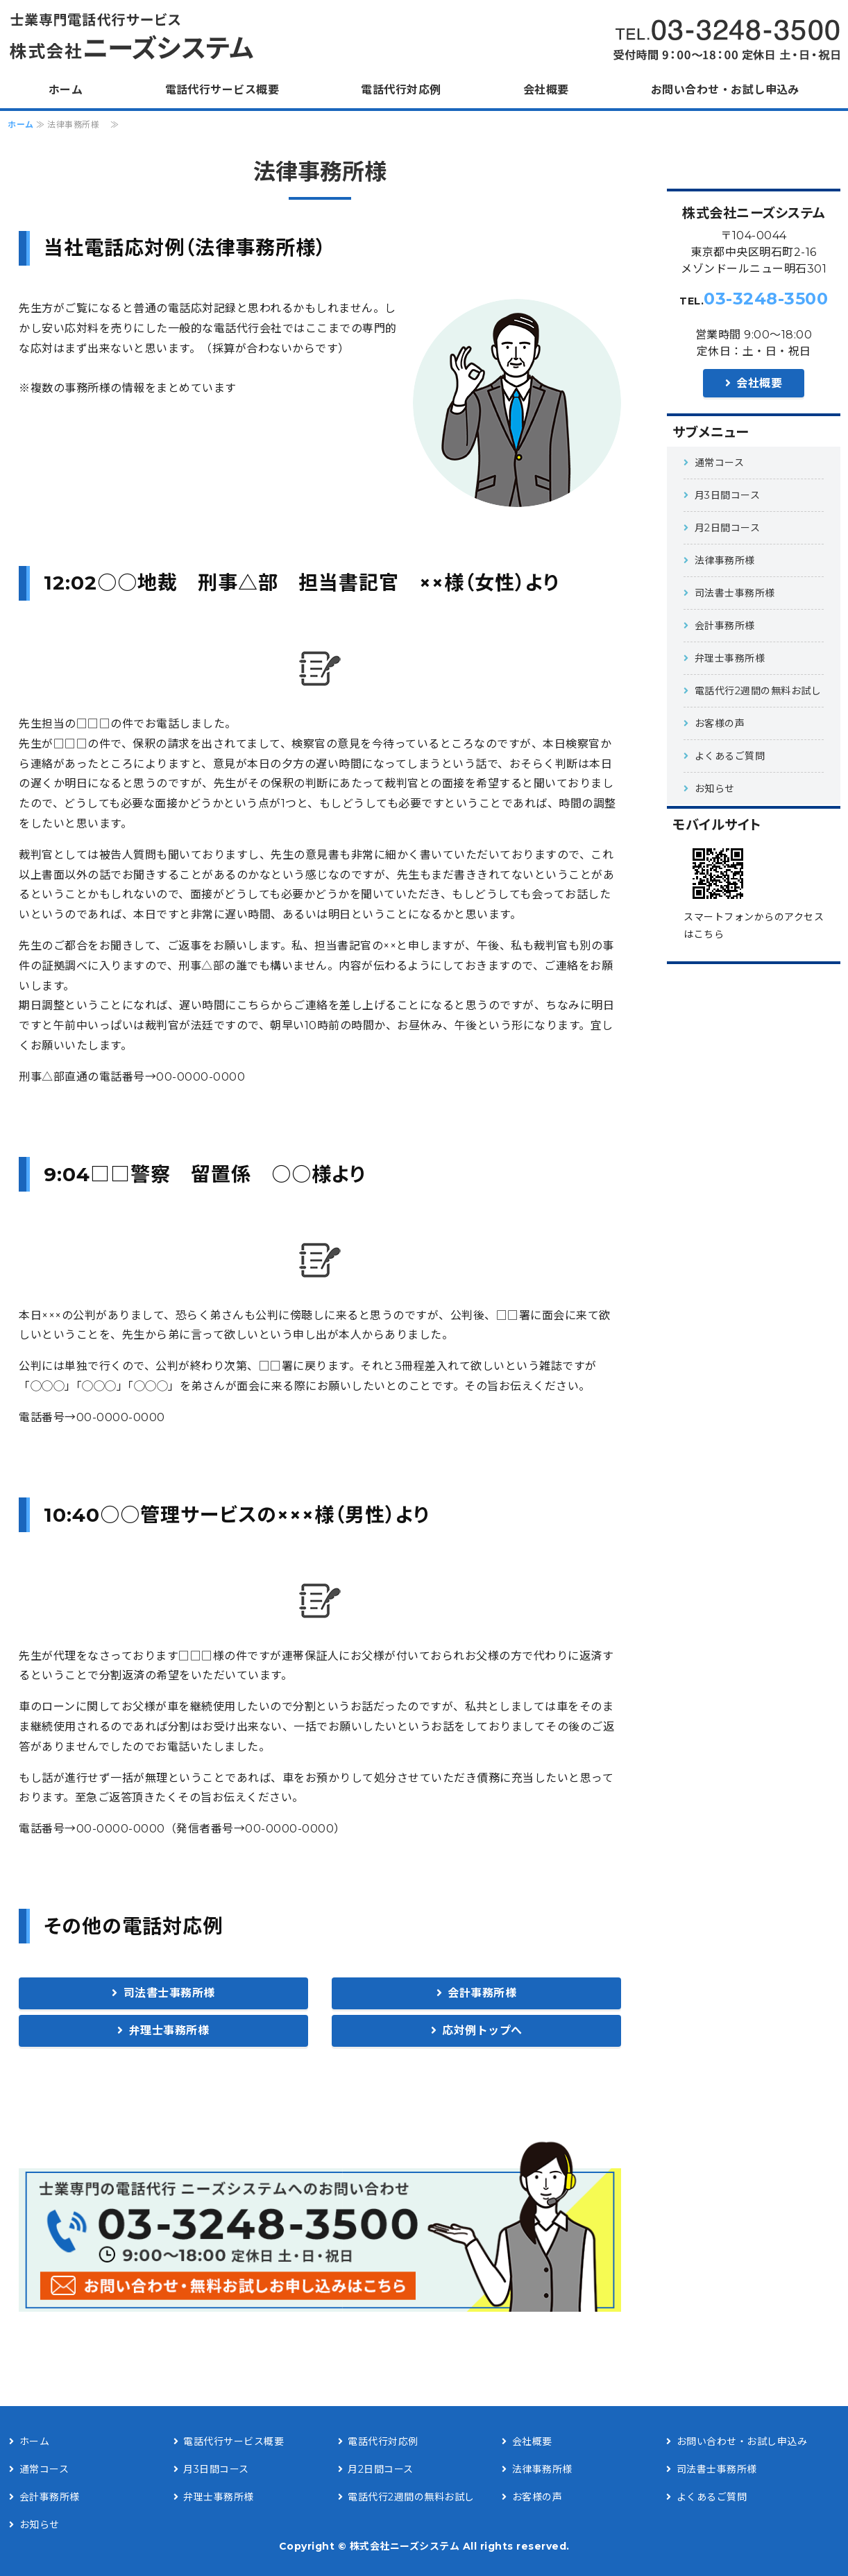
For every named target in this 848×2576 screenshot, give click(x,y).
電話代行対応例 (401, 89)
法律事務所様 (730, 560)
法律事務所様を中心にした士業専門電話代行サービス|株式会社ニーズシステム (135, 36)
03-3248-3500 (766, 299)
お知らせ (715, 788)
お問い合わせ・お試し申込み (725, 89)
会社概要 (546, 89)
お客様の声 (730, 723)
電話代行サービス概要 (222, 89)
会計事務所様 (482, 1993)
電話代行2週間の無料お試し (758, 691)
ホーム (66, 89)
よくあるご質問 (735, 756)
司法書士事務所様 (169, 1993)
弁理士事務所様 (169, 2030)
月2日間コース (728, 528)
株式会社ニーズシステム (405, 2546)
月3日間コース (728, 495)
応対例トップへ (482, 2030)
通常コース (730, 462)
